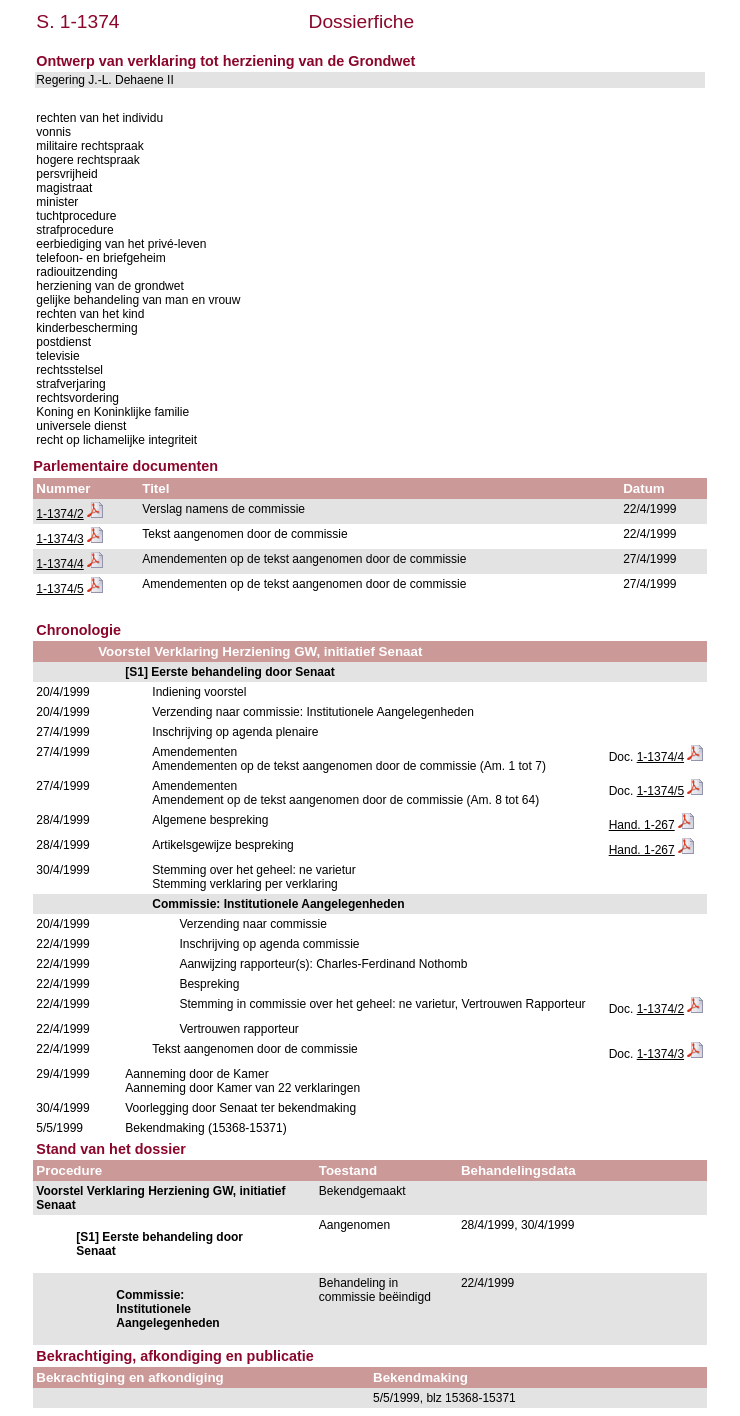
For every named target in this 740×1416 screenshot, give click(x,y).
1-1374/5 (59, 589)
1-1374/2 (59, 514)
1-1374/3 (59, 539)
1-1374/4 (59, 564)
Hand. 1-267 (642, 825)
